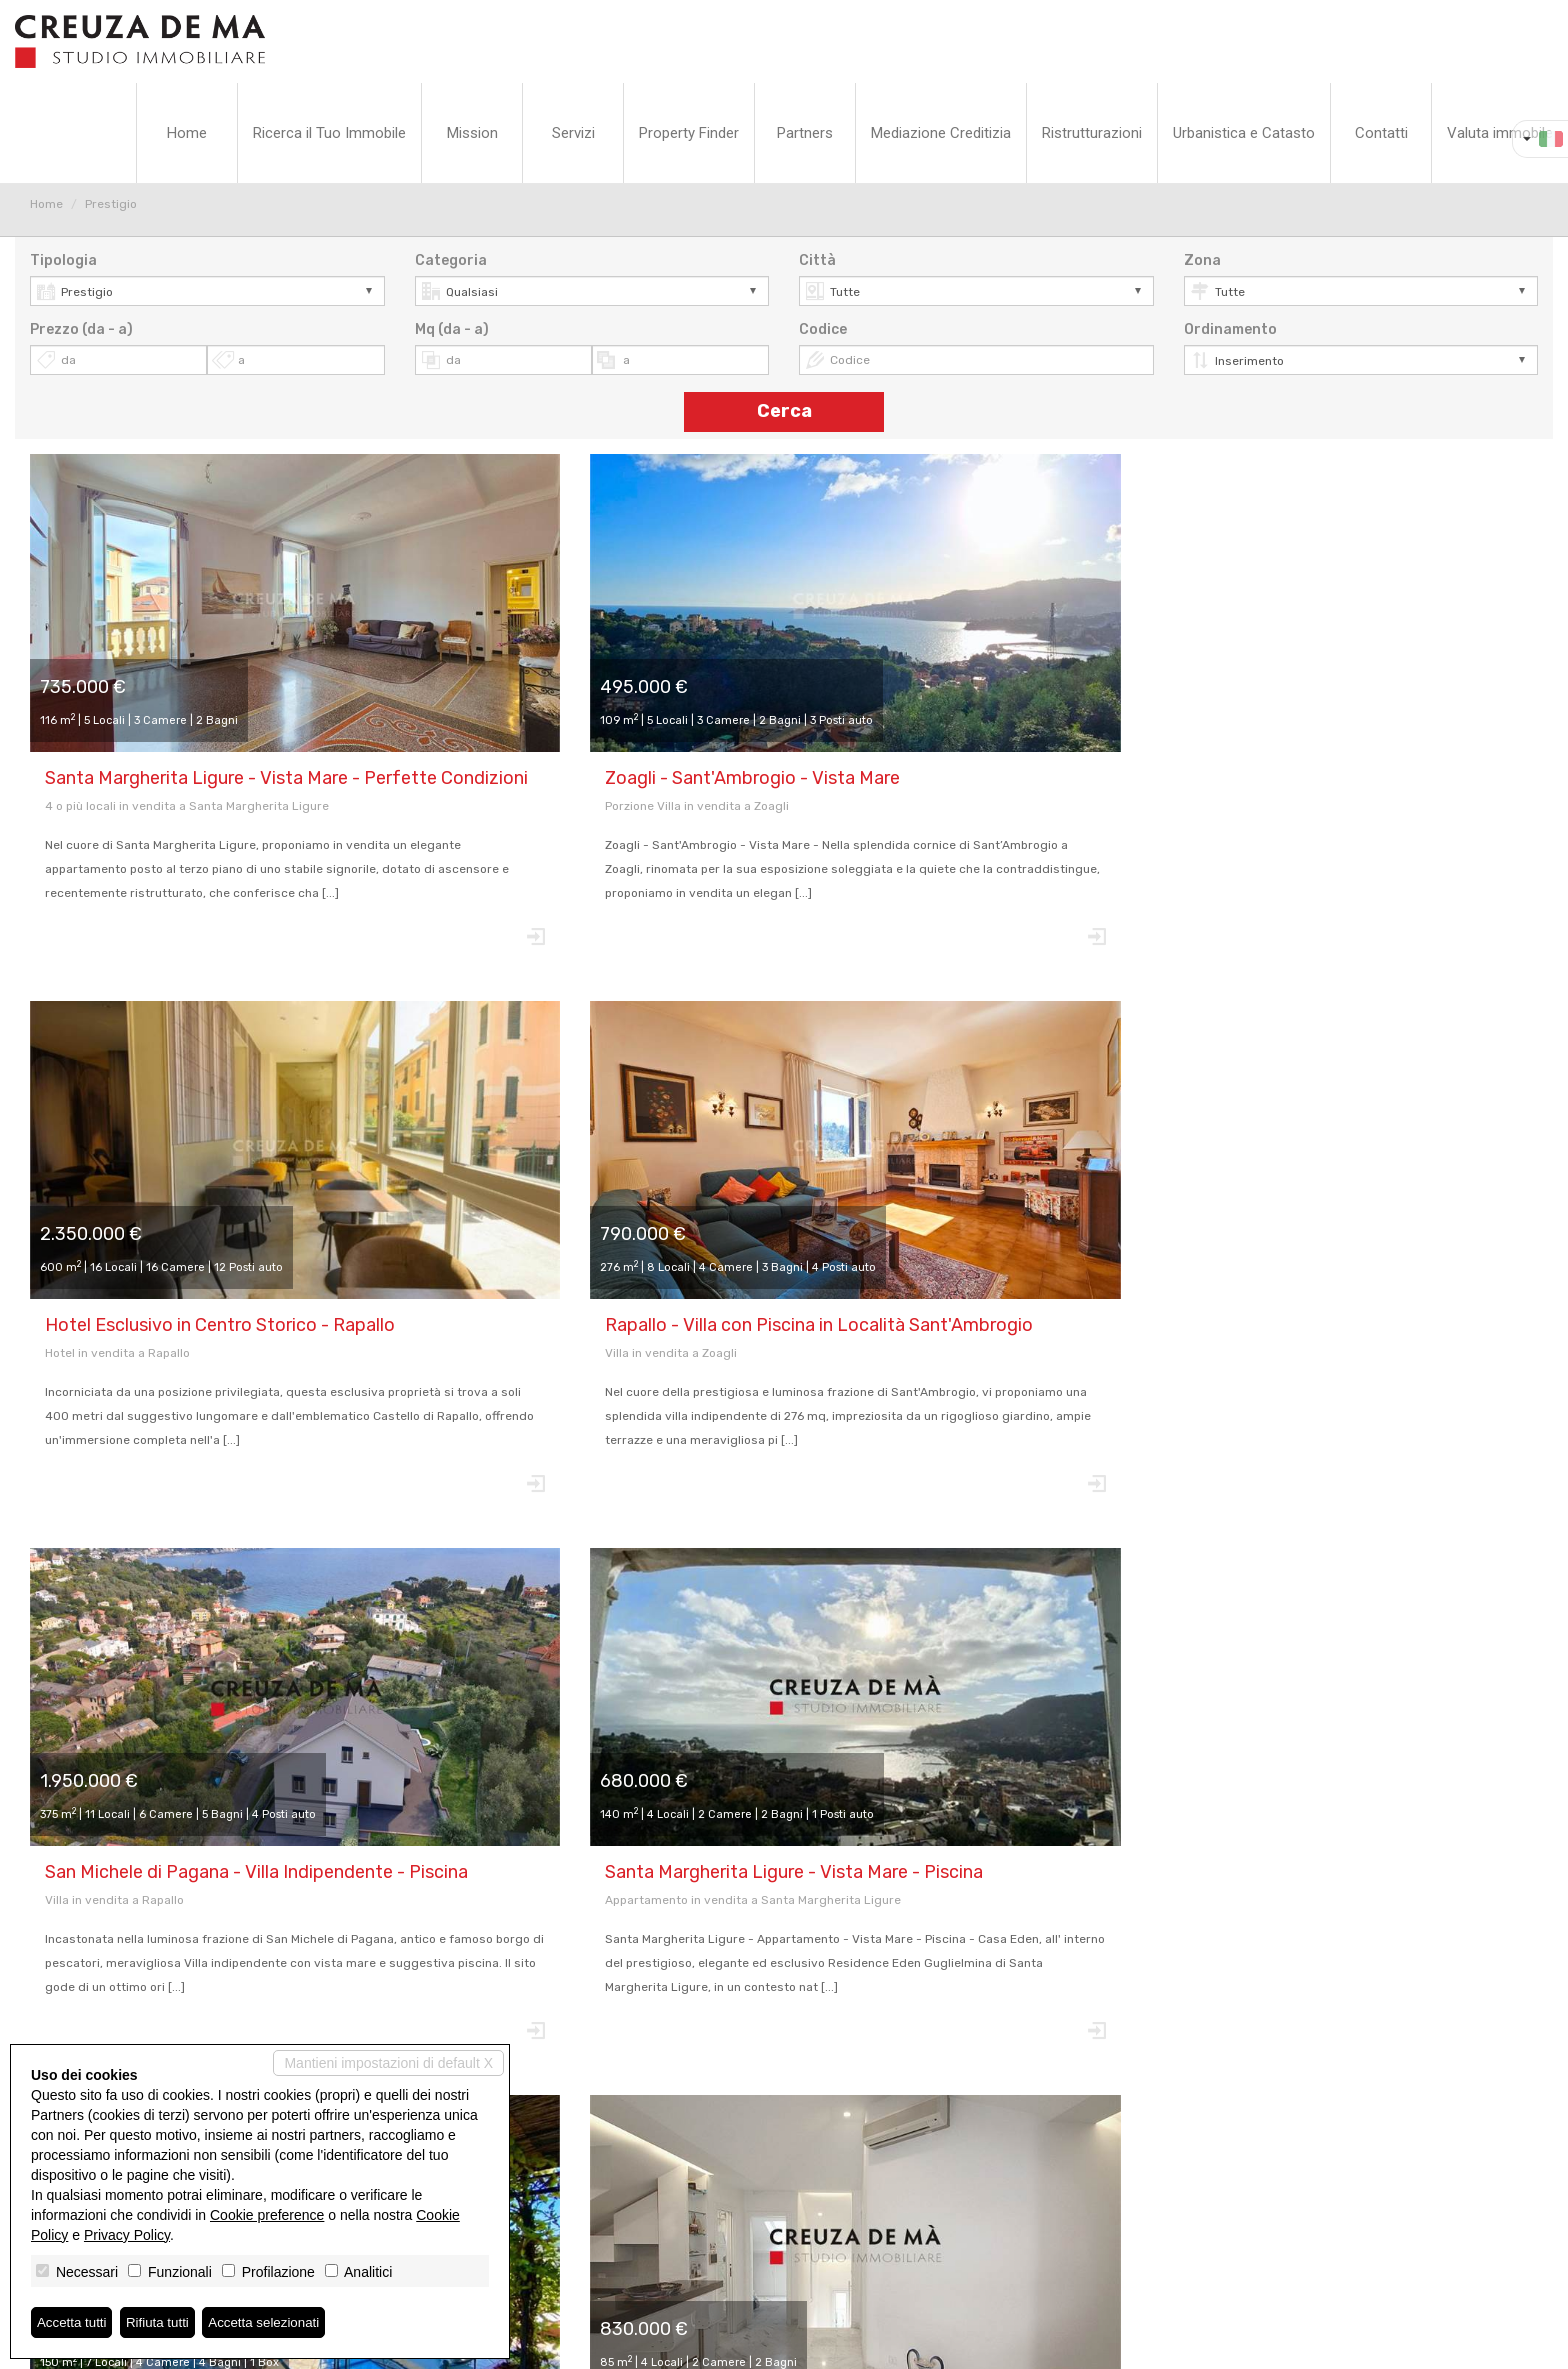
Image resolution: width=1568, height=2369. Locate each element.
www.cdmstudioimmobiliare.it (784, 2256)
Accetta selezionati (273, 2322)
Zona (1202, 260)
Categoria (451, 260)
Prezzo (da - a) (81, 329)
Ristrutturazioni (1092, 133)
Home (187, 133)
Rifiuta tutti (163, 2322)
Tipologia (63, 260)
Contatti (1381, 133)
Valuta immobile (1500, 133)
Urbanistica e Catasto (1244, 133)
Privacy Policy (652, 2345)
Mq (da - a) (452, 329)
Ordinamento (1230, 329)
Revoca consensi (752, 2345)
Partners (805, 133)
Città (817, 260)
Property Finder (689, 133)
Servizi (573, 133)
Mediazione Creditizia (941, 133)
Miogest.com (920, 2345)
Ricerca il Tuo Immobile (329, 133)
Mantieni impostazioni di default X (388, 2062)
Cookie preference (267, 2214)
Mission (472, 133)
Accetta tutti (73, 2322)
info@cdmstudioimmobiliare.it (784, 2238)
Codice (823, 329)
